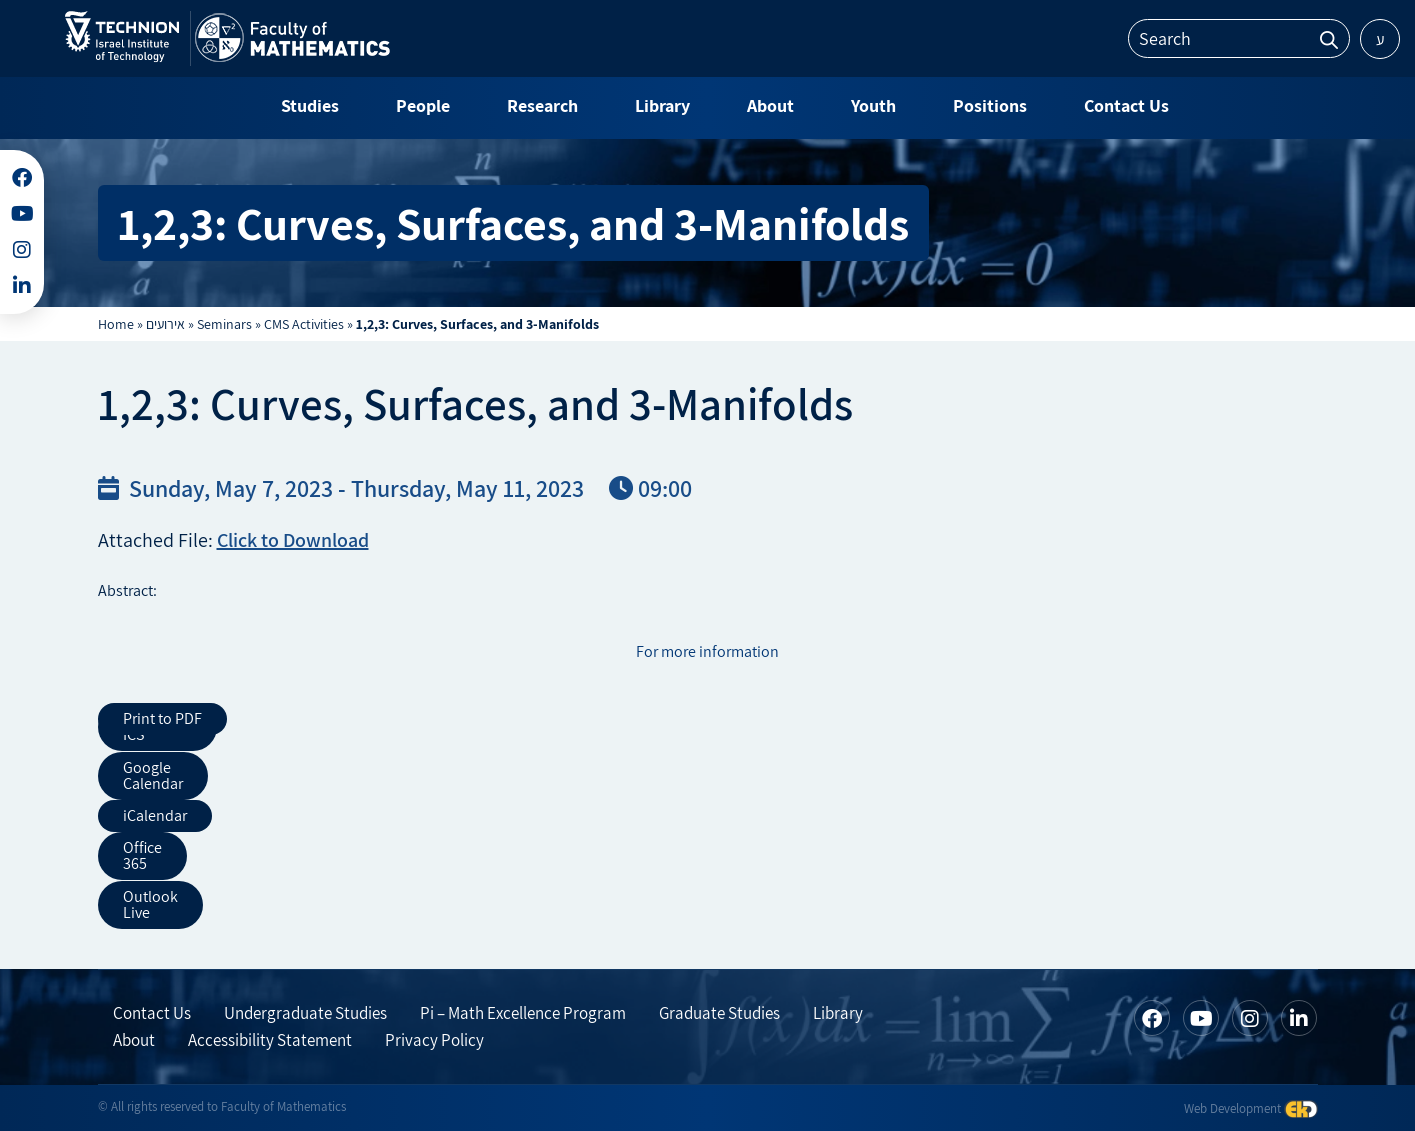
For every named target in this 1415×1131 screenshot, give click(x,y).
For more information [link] (707, 651)
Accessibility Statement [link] (270, 1038)
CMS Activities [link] (304, 324)
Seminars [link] (224, 324)
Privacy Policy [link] (434, 1038)
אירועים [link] (165, 324)
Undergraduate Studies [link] (305, 1011)
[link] (122, 57)
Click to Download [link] (293, 540)
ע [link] (1380, 39)
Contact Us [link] (152, 1011)
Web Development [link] (1251, 1105)
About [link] (134, 1038)
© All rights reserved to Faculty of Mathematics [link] (222, 1104)
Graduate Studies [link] (719, 1011)
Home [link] (116, 324)
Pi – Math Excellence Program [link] (523, 1011)
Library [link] (838, 1011)
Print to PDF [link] (162, 718)
